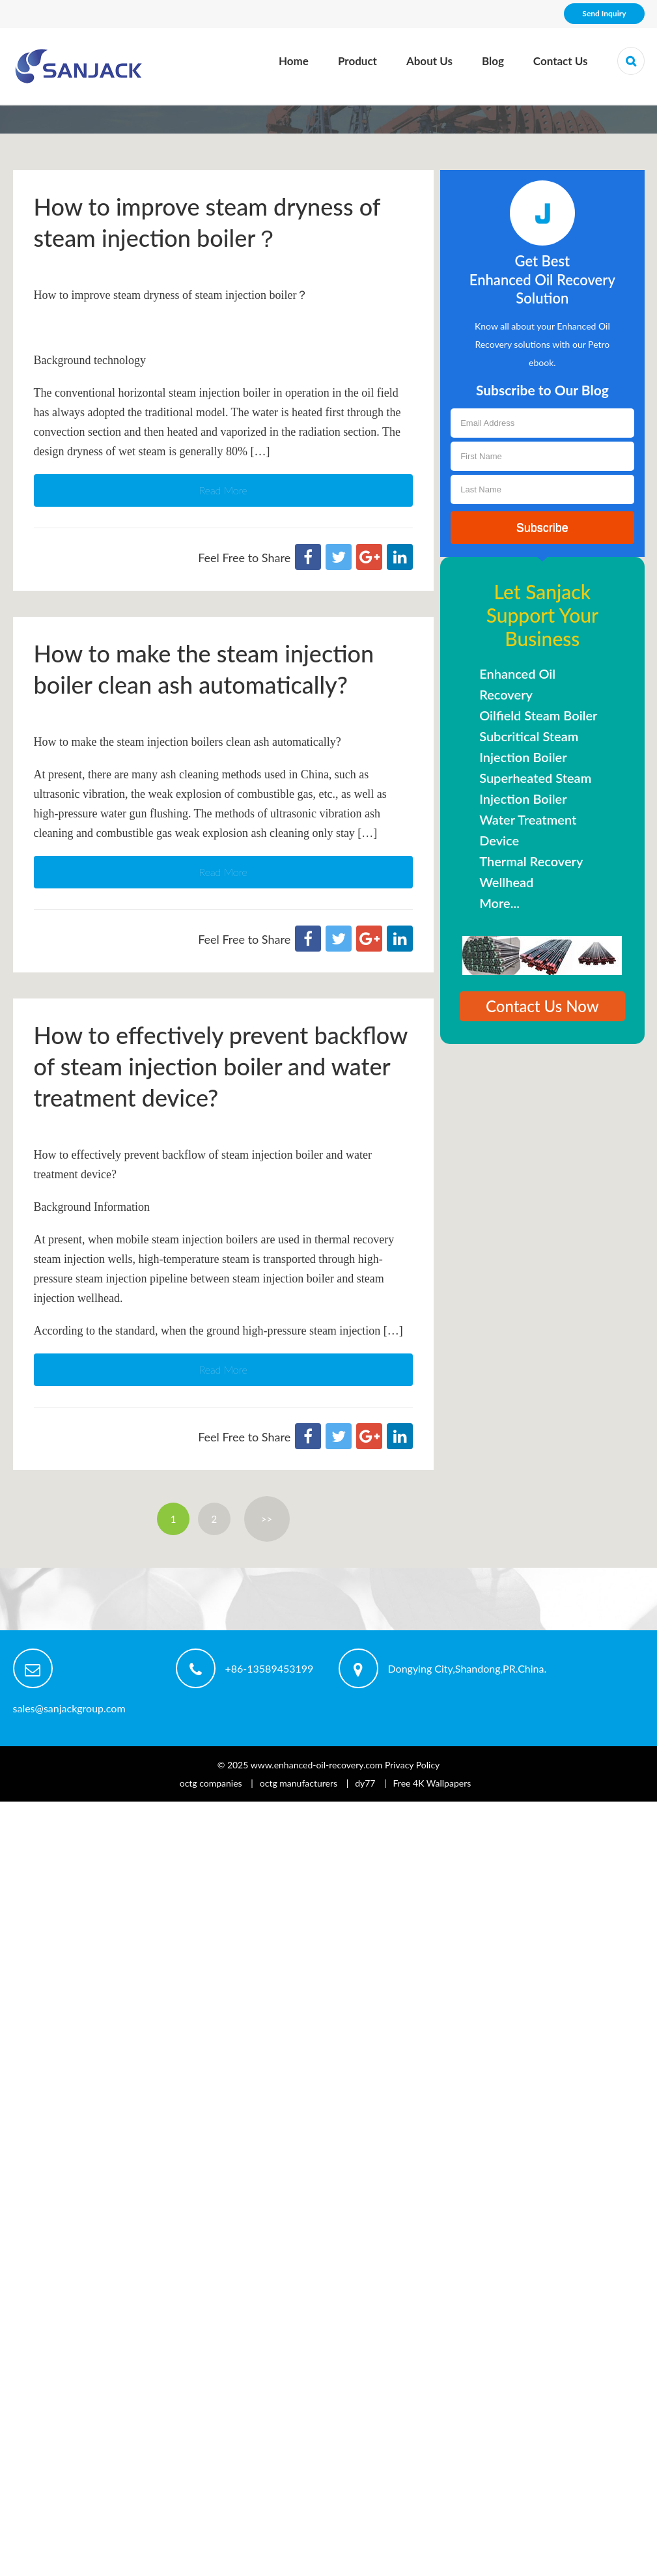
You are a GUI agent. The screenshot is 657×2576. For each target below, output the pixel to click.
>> (266, 1519)
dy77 (365, 1783)
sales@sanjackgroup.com (69, 1708)
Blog (493, 61)
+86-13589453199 (269, 1668)
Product (357, 61)
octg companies (211, 1783)
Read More (223, 490)
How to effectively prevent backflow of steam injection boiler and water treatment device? (221, 1066)
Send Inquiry (604, 13)
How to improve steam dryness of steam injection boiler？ (207, 222)
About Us (429, 61)
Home (294, 61)
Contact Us (560, 61)
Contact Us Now (542, 1006)
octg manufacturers (298, 1783)
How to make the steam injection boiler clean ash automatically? (204, 669)
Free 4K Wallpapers (432, 1783)
